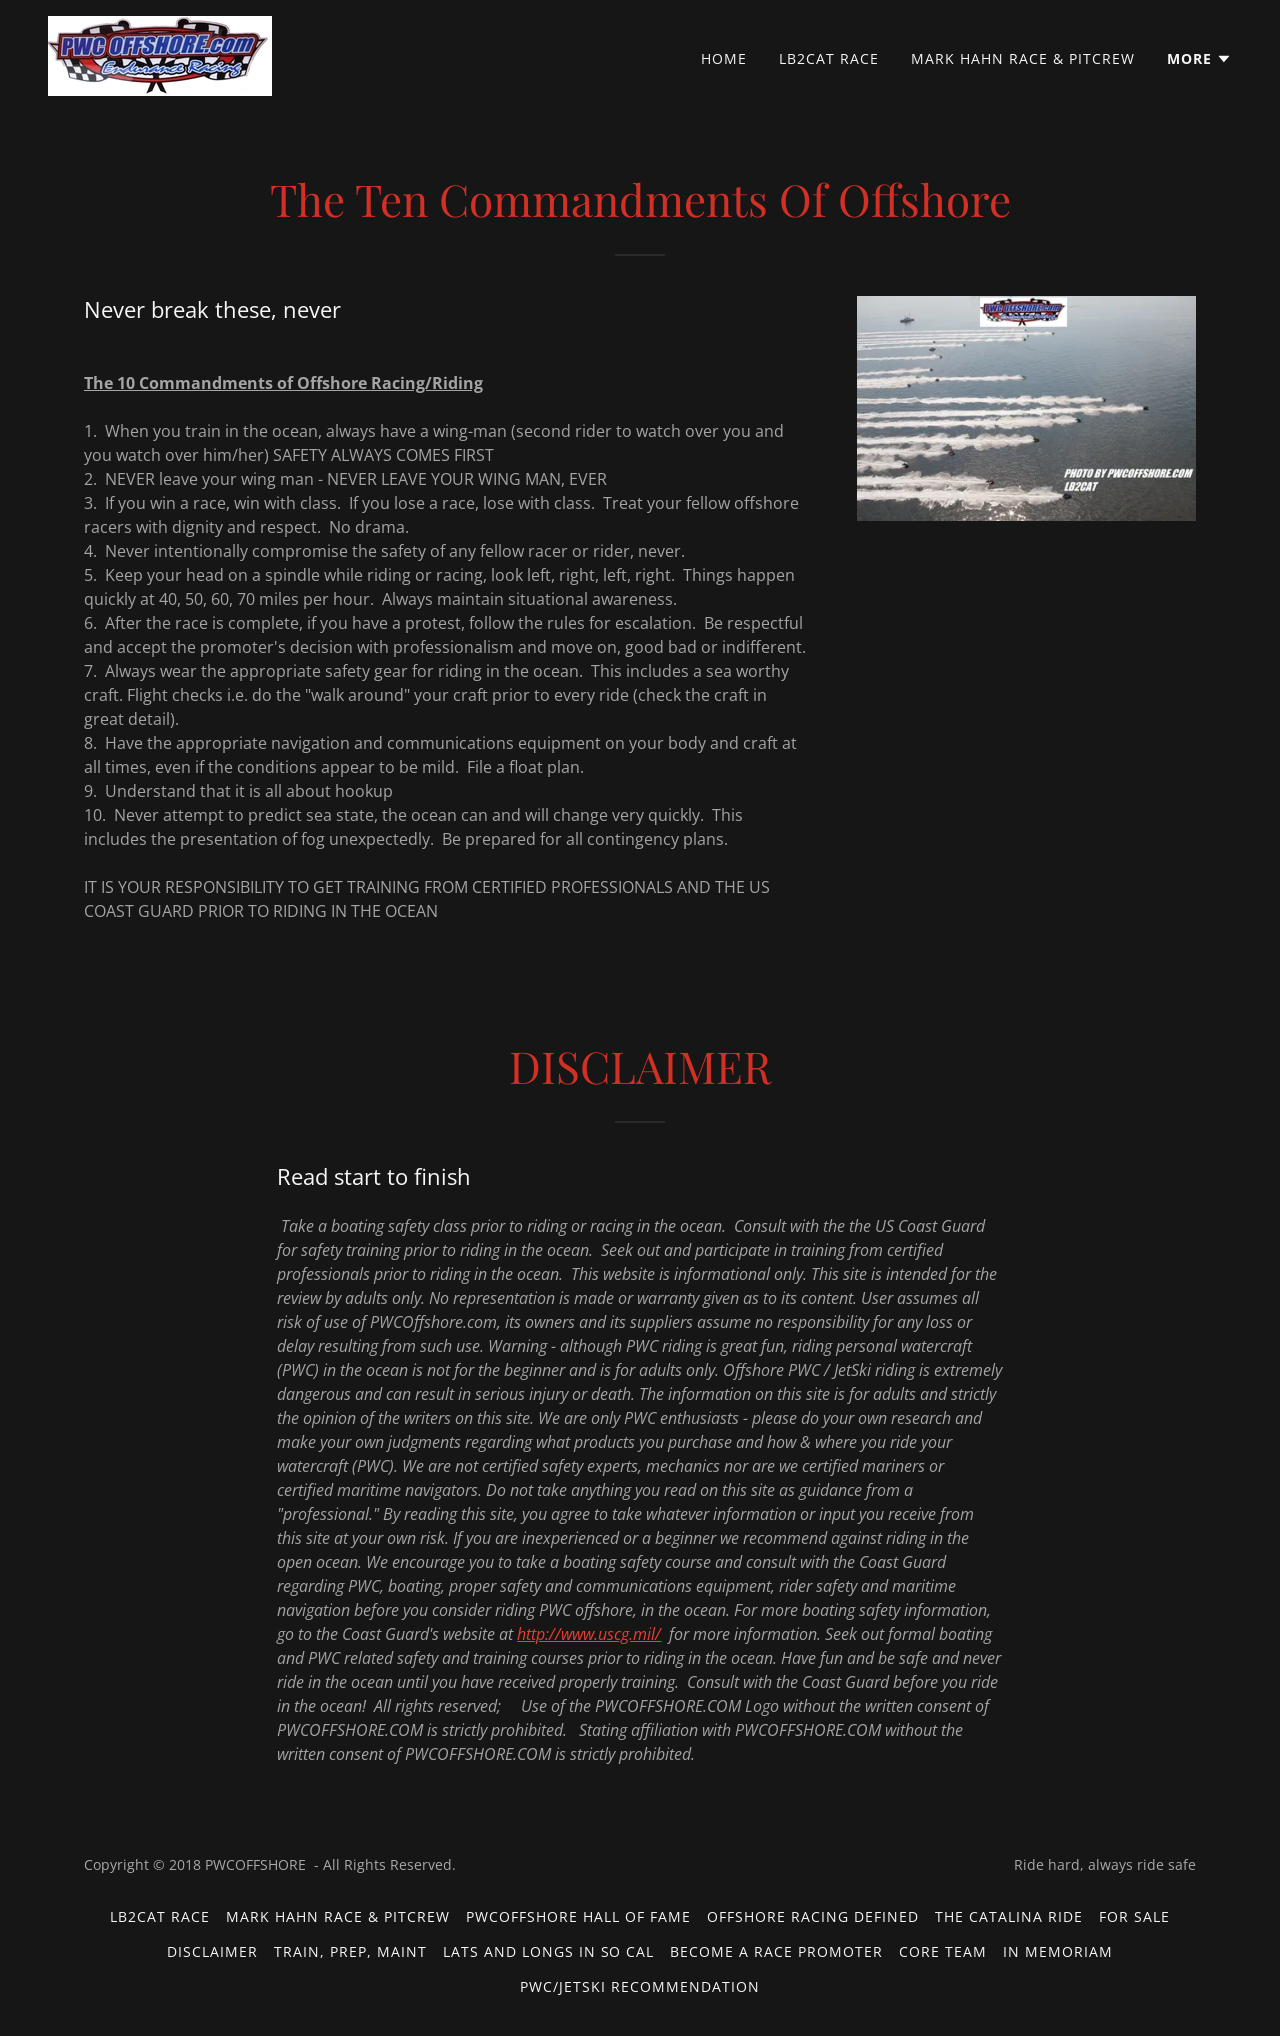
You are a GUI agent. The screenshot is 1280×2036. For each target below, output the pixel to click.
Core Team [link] (943, 1951)
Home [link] (724, 58)
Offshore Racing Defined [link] (813, 1916)
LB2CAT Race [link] (829, 58)
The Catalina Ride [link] (1009, 1916)
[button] (1199, 59)
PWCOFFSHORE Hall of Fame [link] (578, 1916)
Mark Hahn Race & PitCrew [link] (1023, 58)
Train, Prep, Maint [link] (350, 1951)
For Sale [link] (1134, 1916)
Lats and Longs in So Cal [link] (549, 1951)
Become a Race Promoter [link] (776, 1951)
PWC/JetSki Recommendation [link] (640, 1986)
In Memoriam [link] (1058, 1951)
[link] (160, 54)
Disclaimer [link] (212, 1951)
